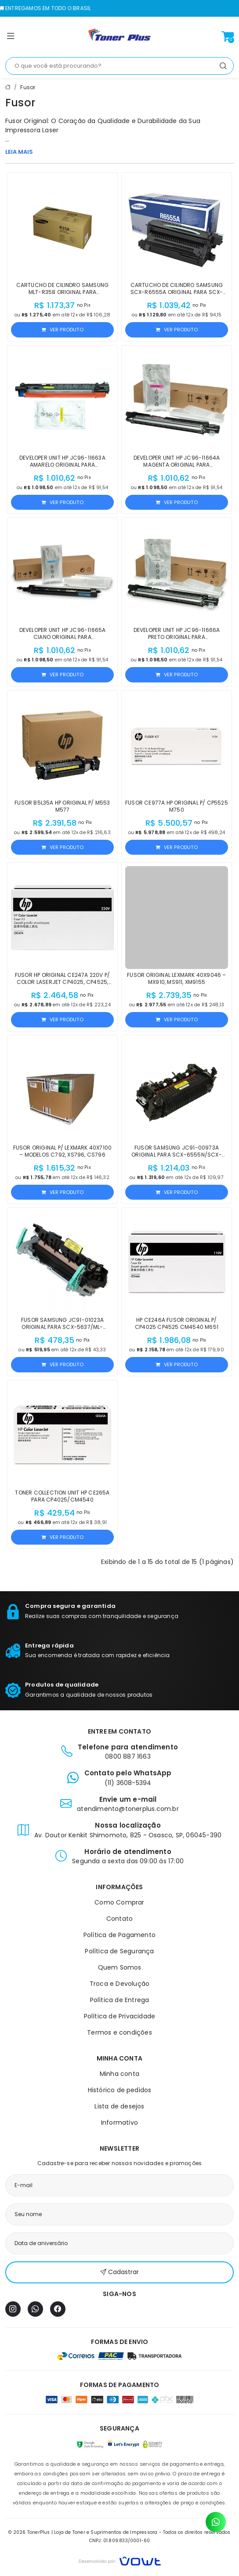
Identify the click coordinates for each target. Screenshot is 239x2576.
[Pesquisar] (223, 66)
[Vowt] (120, 2559)
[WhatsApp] (35, 2309)
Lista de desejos (119, 2106)
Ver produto (62, 329)
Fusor (27, 87)
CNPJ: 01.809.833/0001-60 (119, 2540)
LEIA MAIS (19, 152)
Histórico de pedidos (120, 2090)
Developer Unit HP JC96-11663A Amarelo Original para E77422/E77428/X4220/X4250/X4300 (62, 464)
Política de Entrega (119, 1999)
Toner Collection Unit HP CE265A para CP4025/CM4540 (62, 1496)
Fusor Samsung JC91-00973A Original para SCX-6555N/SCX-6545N (176, 1154)
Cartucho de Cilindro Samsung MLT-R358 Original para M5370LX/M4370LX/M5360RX (62, 292)
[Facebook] (57, 2309)
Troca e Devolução (119, 1983)
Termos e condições (119, 2032)
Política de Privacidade (120, 2016)
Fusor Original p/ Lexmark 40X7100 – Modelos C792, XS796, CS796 (62, 1151)
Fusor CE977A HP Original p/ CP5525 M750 (176, 806)
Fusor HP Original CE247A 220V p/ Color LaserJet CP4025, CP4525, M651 (62, 982)
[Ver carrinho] (227, 36)
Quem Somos (119, 1967)
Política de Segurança (119, 1951)
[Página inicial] (119, 36)
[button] (10, 37)
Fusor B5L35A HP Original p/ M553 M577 (62, 806)
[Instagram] (13, 2309)
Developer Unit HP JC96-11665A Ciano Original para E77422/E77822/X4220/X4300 (62, 637)
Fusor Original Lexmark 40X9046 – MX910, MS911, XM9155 (176, 978)
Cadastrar (119, 2272)
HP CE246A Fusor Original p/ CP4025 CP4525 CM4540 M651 (176, 1323)
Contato (119, 1918)
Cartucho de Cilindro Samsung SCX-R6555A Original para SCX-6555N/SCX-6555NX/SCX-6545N (176, 292)
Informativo (119, 2122)
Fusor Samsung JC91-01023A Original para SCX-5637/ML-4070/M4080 (62, 1327)
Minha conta (119, 2073)
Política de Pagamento (119, 1934)
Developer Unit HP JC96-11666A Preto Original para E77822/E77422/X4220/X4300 (177, 637)
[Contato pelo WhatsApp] (216, 2522)
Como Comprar (119, 1902)
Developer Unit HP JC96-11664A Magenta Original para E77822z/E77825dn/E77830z (177, 464)
